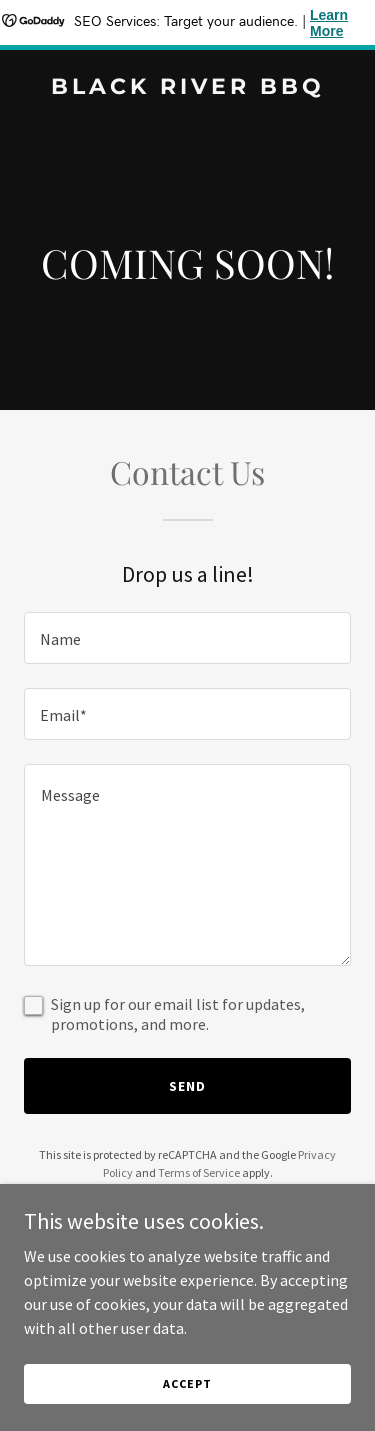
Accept (187, 1383)
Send (187, 1086)
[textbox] (187, 638)
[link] (187, 88)
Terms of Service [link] (199, 1172)
